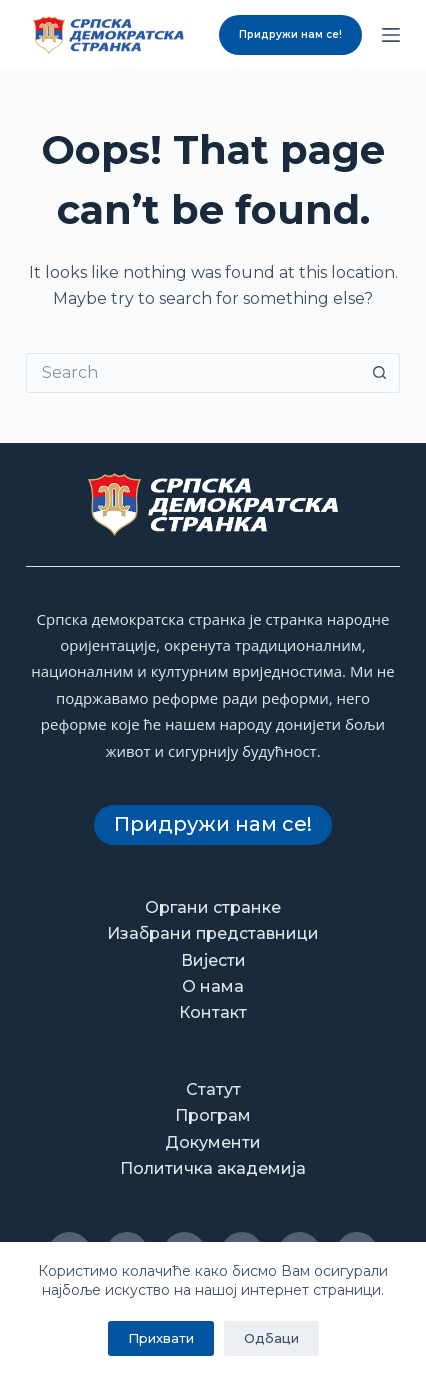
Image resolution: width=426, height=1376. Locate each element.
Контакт (213, 1012)
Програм (213, 1115)
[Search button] (380, 373)
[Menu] (391, 35)
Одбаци (271, 1338)
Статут (213, 1089)
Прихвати (161, 1338)
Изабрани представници (213, 933)
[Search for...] (193, 373)
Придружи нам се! (290, 34)
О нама (213, 986)
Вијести (213, 960)
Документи (213, 1142)
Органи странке (213, 907)
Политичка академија (213, 1168)
